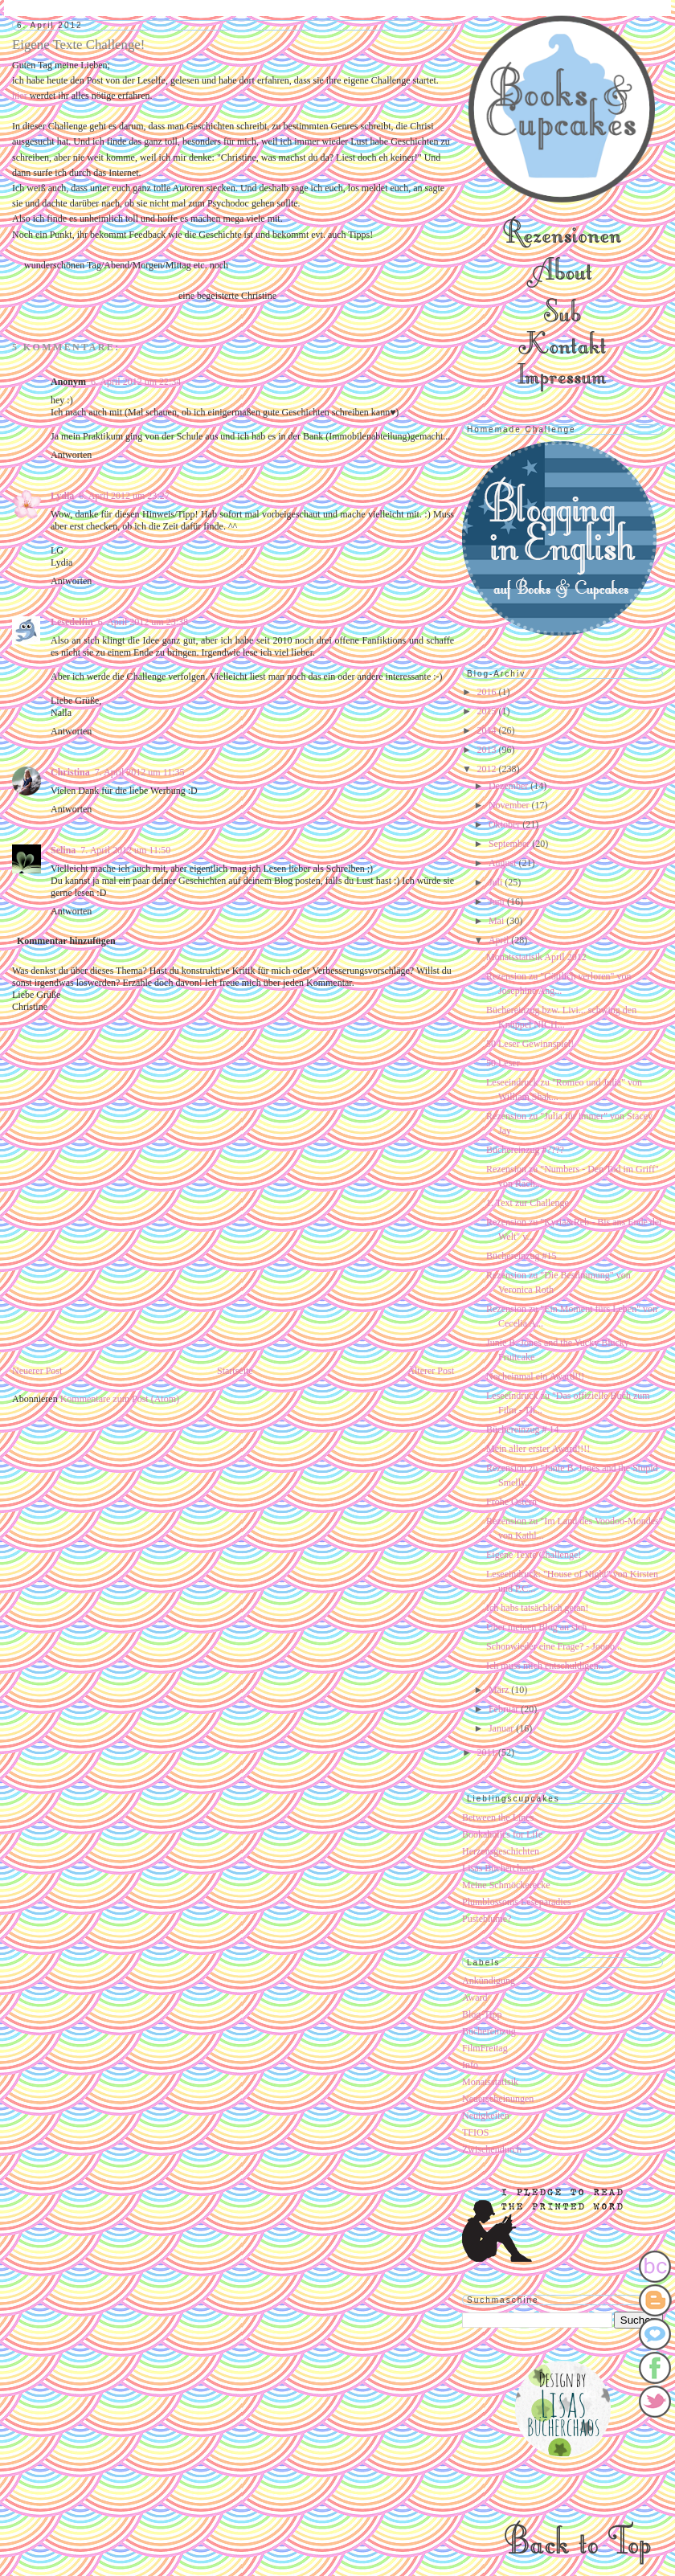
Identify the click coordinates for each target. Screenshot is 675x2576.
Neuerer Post (37, 1370)
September (510, 843)
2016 (488, 691)
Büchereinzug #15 (521, 1255)
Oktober (505, 824)
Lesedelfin (72, 622)
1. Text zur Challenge (527, 1202)
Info (470, 2065)
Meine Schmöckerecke (506, 1885)
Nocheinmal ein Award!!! (535, 1376)
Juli (497, 882)
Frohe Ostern (511, 1501)
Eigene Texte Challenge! (533, 1554)
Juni (498, 901)
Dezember (509, 785)
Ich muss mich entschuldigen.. (544, 1665)
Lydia (62, 495)
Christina (70, 772)
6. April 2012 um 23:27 (124, 495)
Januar (502, 1728)
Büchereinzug (489, 2031)
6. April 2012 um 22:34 (136, 381)
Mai (497, 920)
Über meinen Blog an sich (536, 1627)
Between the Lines (498, 1817)
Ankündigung (488, 1980)
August (504, 863)
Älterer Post (430, 1370)
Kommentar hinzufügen (66, 941)
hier (21, 95)
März (500, 1689)
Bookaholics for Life (502, 1834)
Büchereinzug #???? (525, 1149)
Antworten (71, 454)
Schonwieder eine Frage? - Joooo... (554, 1646)
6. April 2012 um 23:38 (143, 622)
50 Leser (503, 1063)
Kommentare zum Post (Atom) (119, 1399)
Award (475, 1997)
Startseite (235, 1370)
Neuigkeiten (485, 2115)
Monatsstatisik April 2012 (536, 957)
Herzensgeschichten (500, 1851)
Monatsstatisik (490, 2081)
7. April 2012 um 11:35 (140, 772)
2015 (488, 711)
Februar (505, 1709)
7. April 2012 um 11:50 (125, 850)
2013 (488, 749)
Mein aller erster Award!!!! (538, 1448)
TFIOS (475, 2132)
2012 (488, 769)
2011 (488, 1752)
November (510, 805)
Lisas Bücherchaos (498, 1868)
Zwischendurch (492, 2149)
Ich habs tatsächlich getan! (537, 1607)
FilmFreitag (485, 2048)
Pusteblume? (486, 1918)
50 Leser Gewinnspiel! (530, 1043)
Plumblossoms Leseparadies (516, 1901)
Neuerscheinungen (498, 2098)
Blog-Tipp (482, 2014)
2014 (488, 730)
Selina (63, 850)
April (500, 940)
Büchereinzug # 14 (522, 1429)
